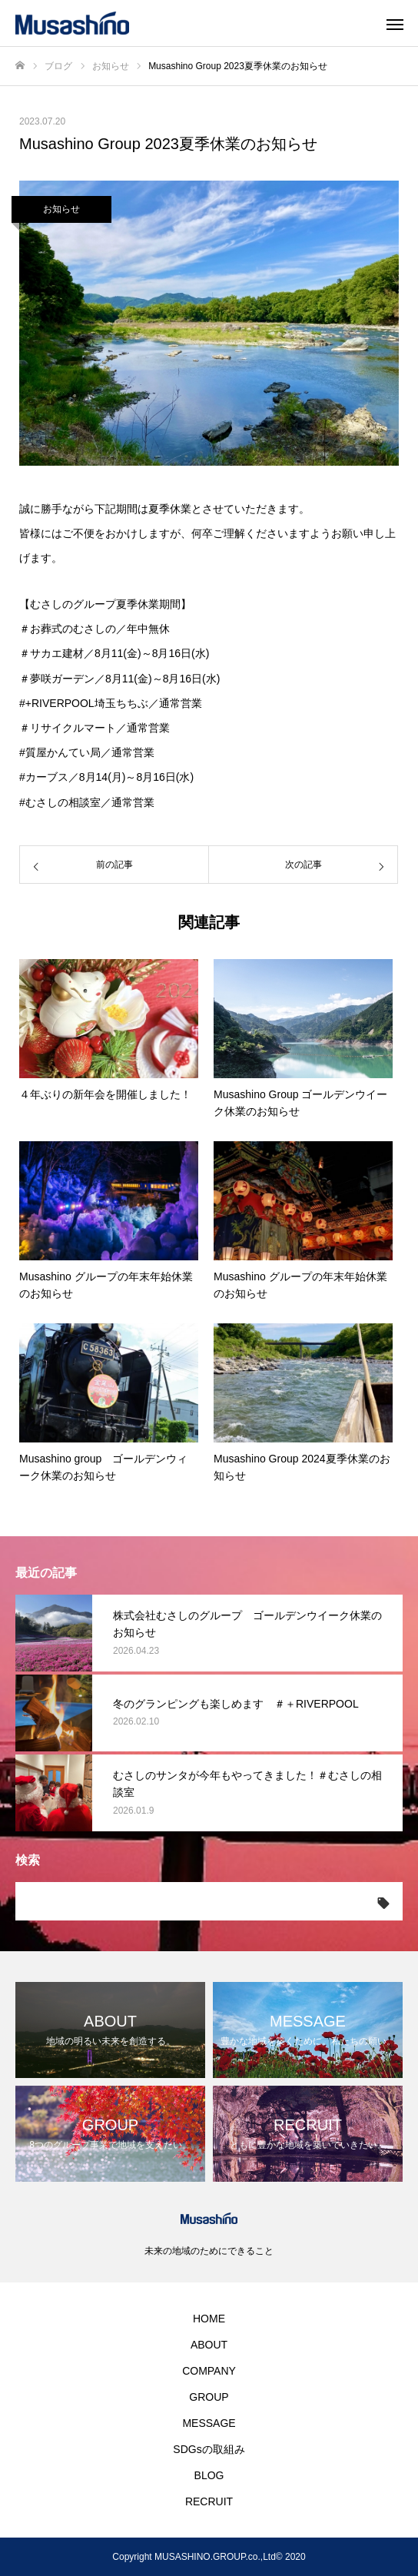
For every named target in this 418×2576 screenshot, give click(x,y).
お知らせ (61, 209)
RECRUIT (209, 2501)
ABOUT (209, 2345)
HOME (209, 2318)
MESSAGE (208, 2423)
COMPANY (209, 2371)
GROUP (208, 2397)
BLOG (209, 2475)
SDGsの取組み (208, 2449)
